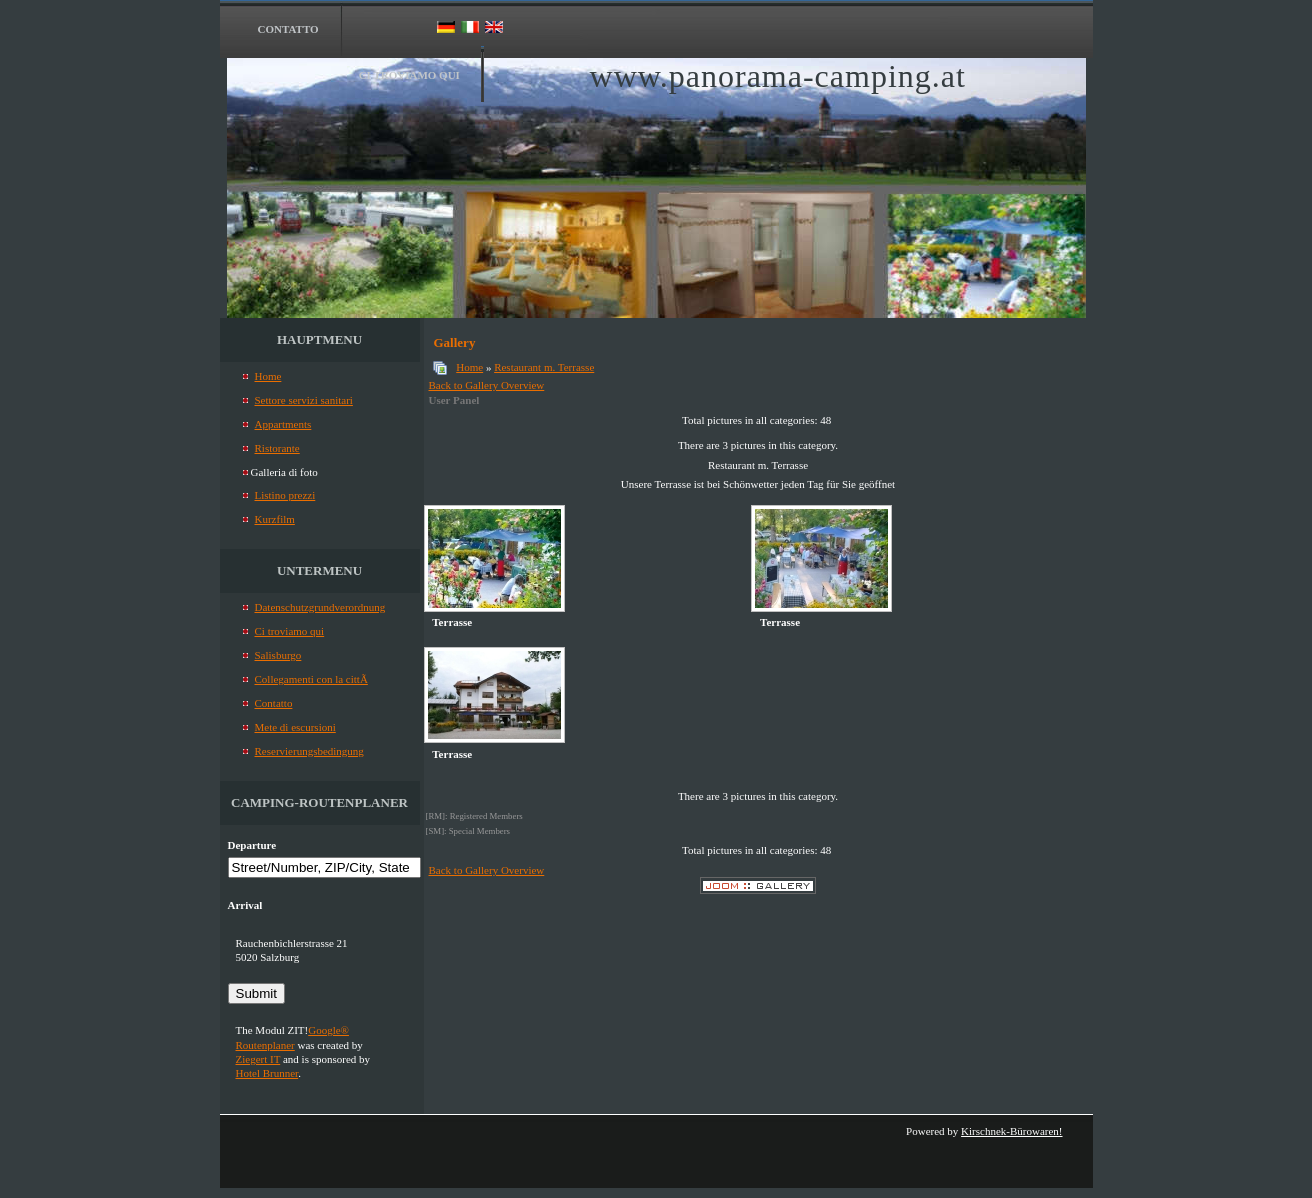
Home (469, 367)
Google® (328, 1030)
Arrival (245, 905)
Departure (252, 845)
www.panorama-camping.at (778, 76)
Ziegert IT (258, 1059)
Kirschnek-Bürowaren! (1011, 1131)
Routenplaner (265, 1045)
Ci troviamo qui (409, 75)
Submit (256, 993)
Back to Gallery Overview (487, 385)
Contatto (288, 29)
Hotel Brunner (267, 1073)
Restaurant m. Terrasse (544, 367)
